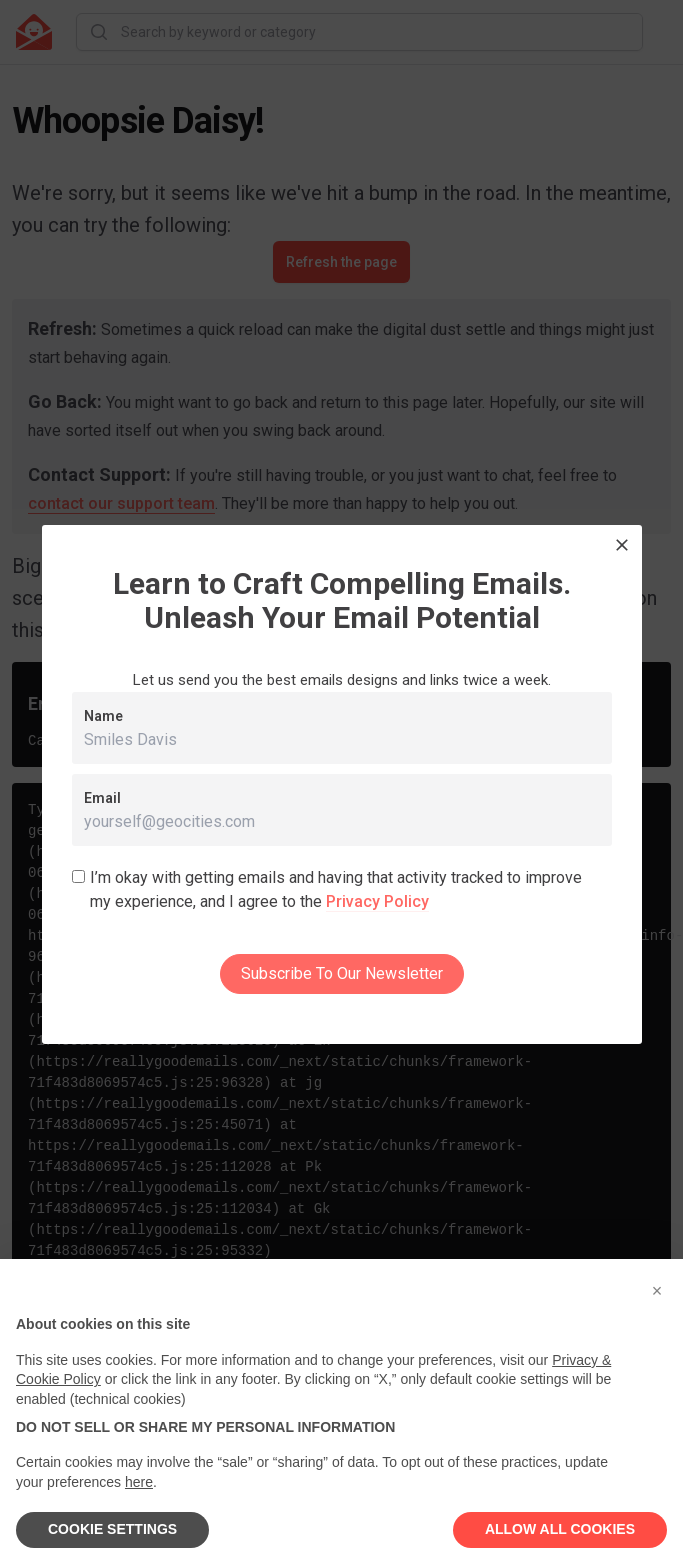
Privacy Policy (377, 901)
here (139, 1482)
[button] (657, 1291)
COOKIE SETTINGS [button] (112, 1529)
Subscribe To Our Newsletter (342, 973)
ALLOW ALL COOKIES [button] (560, 1529)
